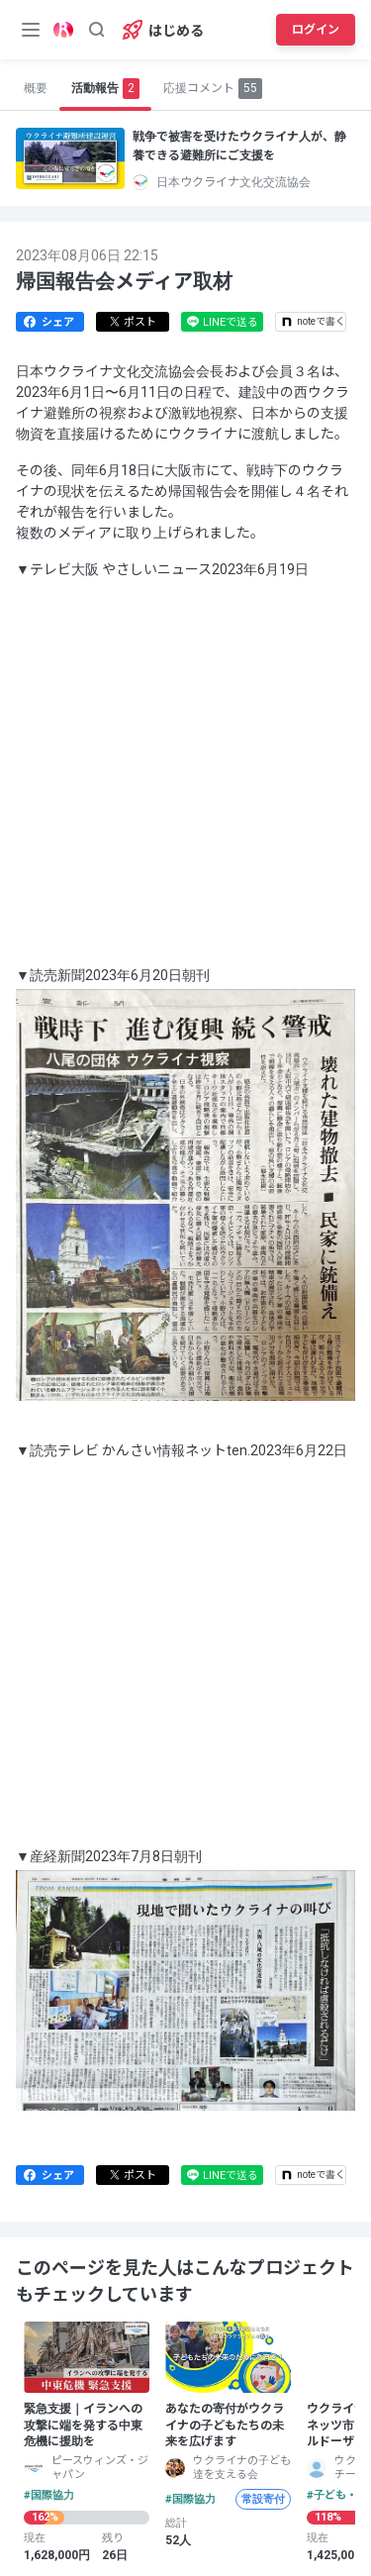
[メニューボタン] (31, 30)
